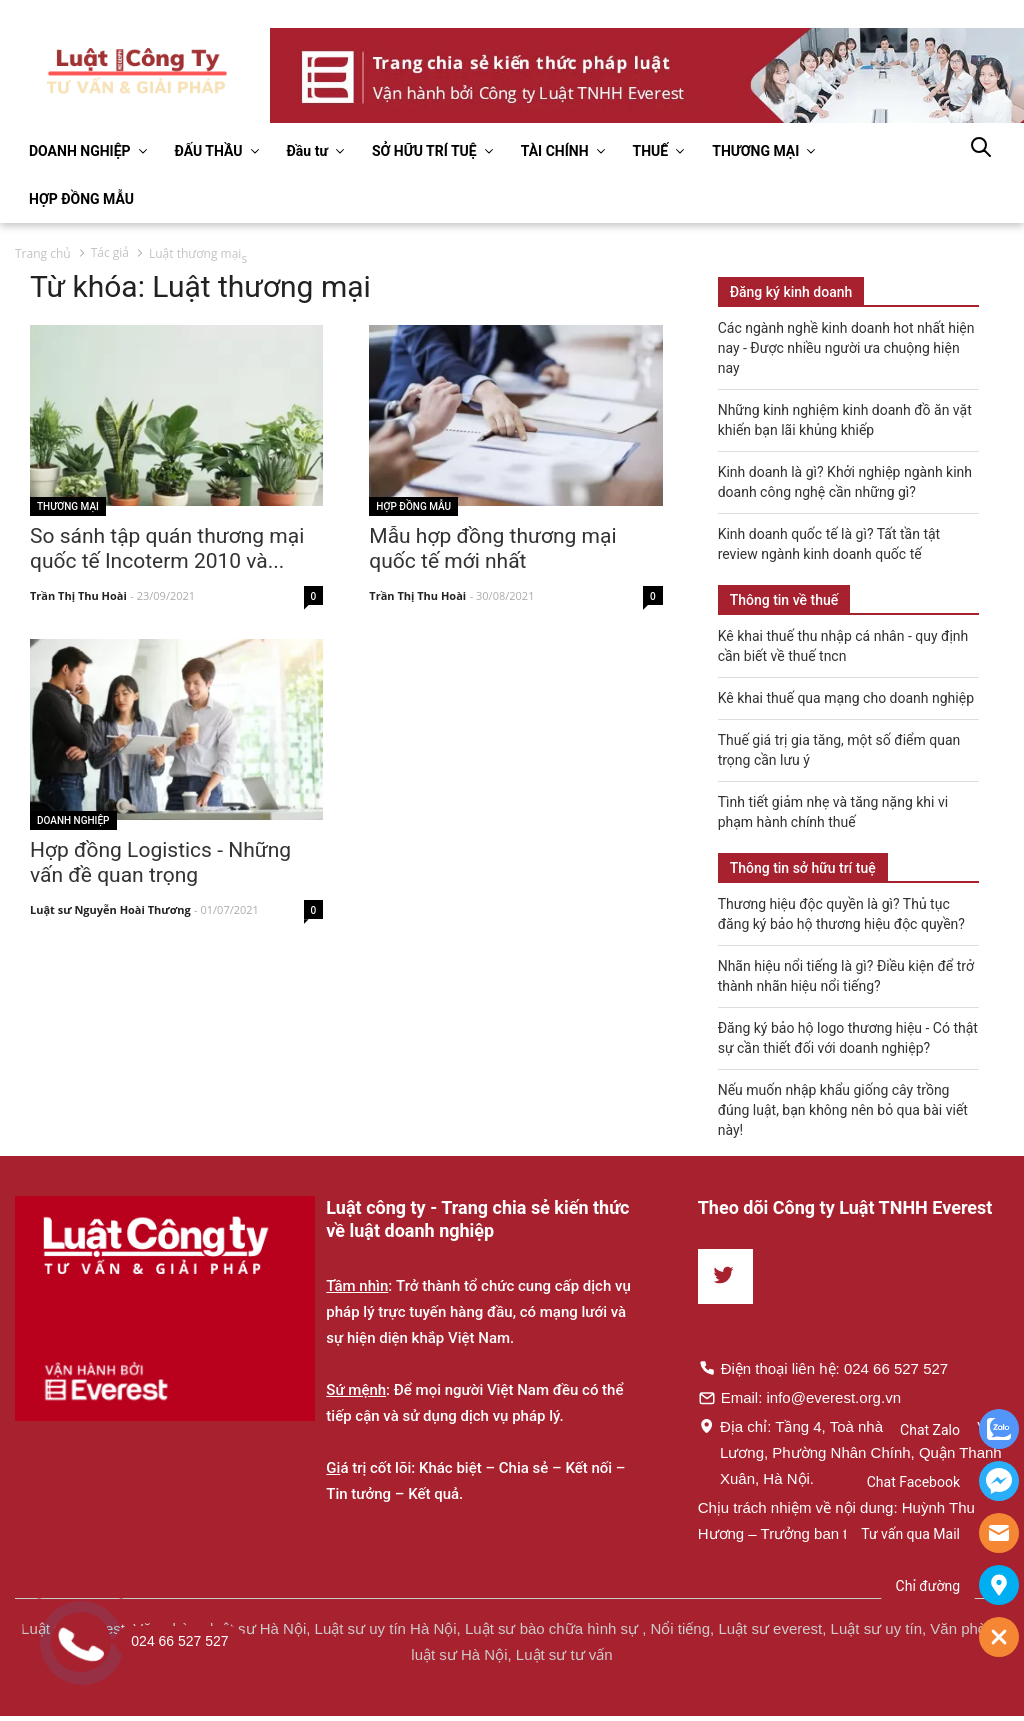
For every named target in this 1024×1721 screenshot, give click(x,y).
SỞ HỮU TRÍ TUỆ (424, 151)
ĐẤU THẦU (209, 151)
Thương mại (68, 506)
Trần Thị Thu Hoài (78, 596)
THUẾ (651, 151)
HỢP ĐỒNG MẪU (81, 199)
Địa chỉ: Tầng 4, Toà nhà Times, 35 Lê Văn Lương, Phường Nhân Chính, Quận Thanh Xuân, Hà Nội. (851, 1452)
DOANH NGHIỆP (80, 151)
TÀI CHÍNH (555, 151)
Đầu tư (307, 151)
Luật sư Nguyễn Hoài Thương (110, 910)
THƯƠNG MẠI (755, 151)
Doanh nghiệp (73, 820)
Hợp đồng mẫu (413, 506)
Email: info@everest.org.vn (799, 1397)
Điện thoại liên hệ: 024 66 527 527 (823, 1368)
